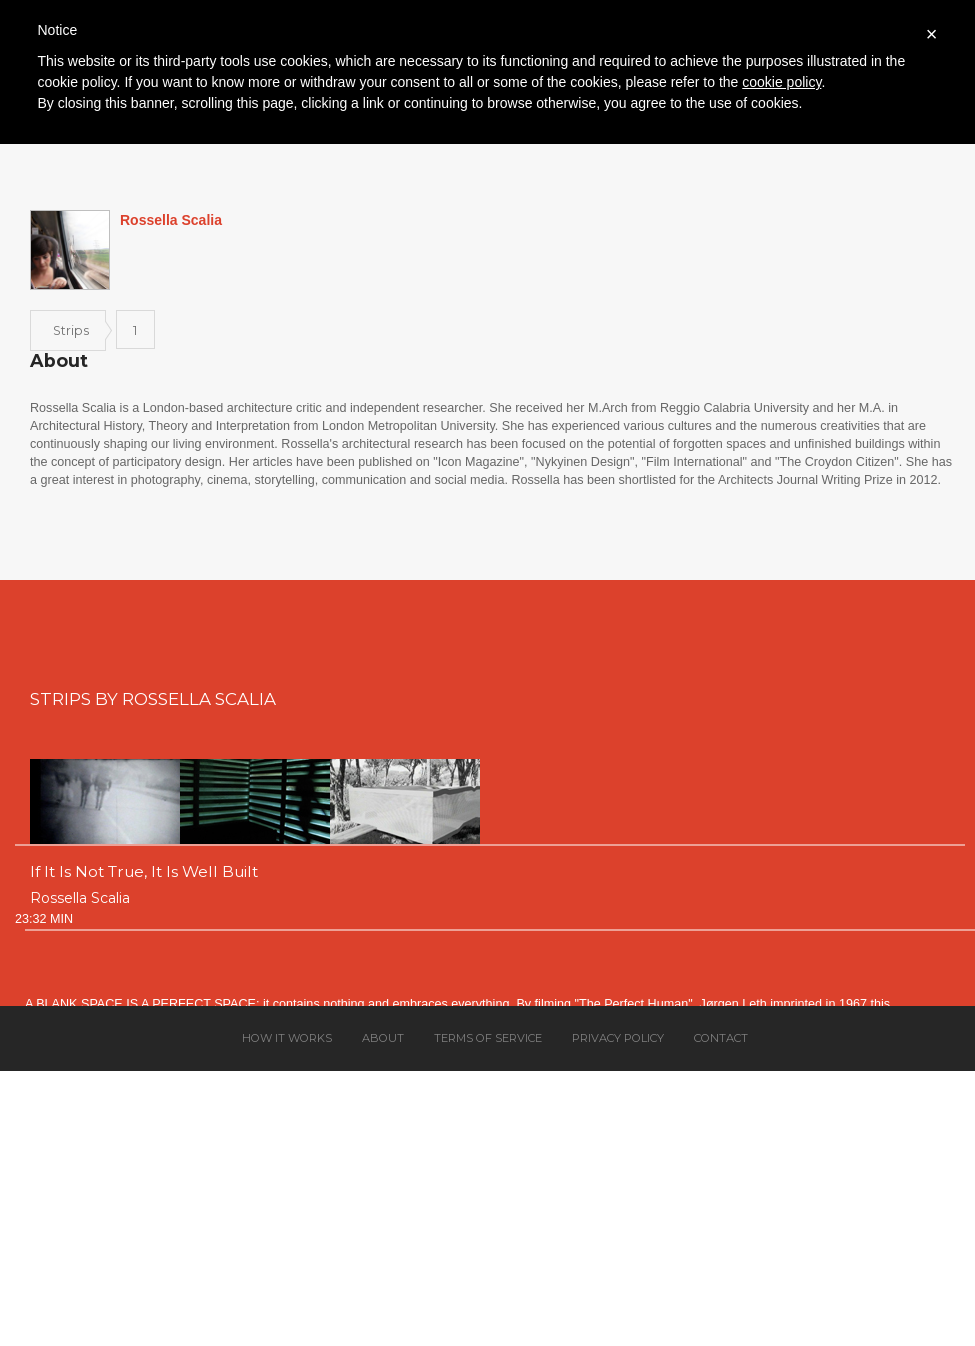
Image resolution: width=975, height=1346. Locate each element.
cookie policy (781, 82)
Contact (721, 1038)
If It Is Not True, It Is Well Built (144, 871)
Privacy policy (618, 1038)
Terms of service (488, 1038)
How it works (287, 1038)
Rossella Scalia (80, 898)
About (383, 1038)
